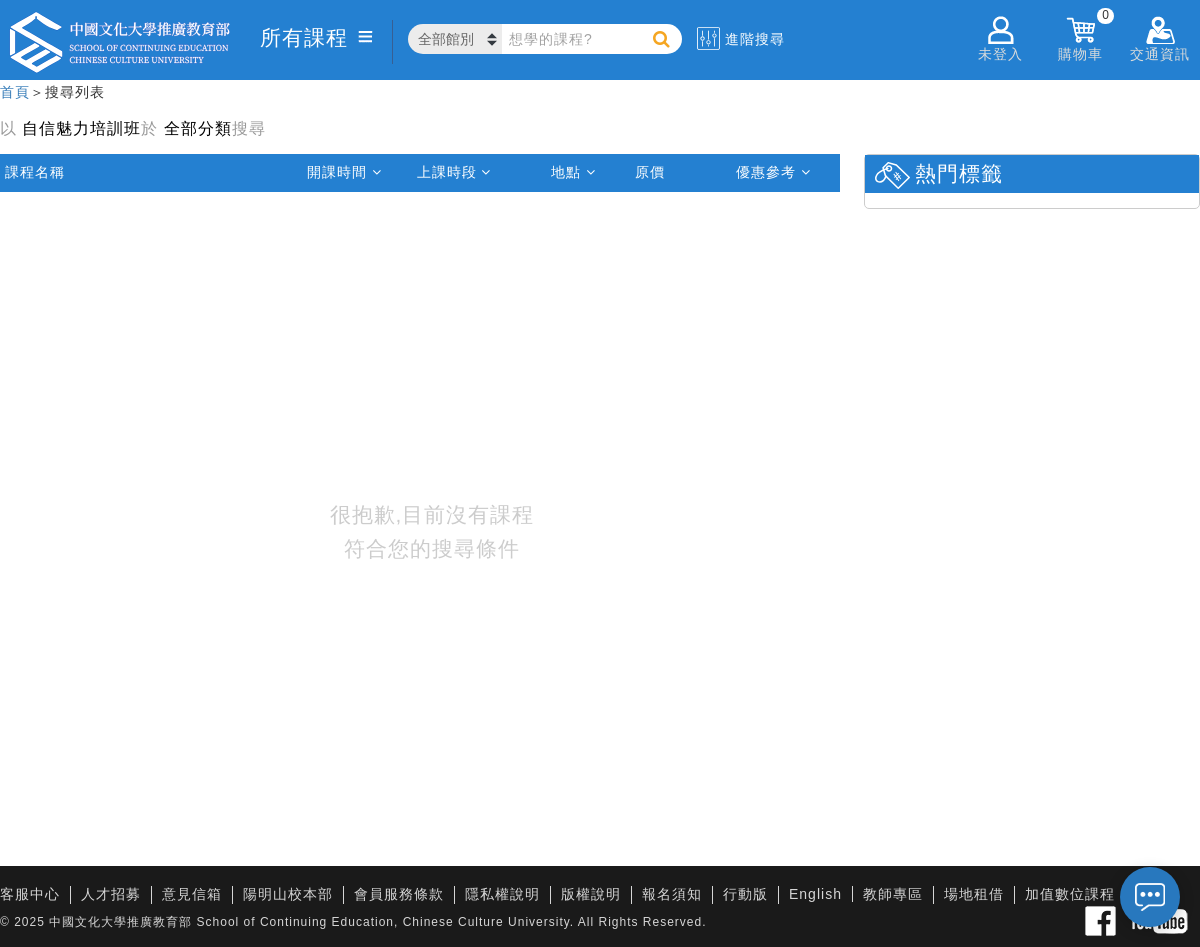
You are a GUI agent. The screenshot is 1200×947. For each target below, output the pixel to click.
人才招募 (111, 894)
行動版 (745, 894)
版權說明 (591, 894)
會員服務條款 (399, 894)
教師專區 (893, 894)
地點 (573, 172)
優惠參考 (773, 172)
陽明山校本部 (288, 894)
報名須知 (672, 894)
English (815, 894)
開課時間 (344, 172)
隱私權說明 (502, 894)
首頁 (15, 92)
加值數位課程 (1070, 894)
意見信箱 (192, 894)
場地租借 (974, 894)
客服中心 (30, 894)
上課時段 (454, 172)
